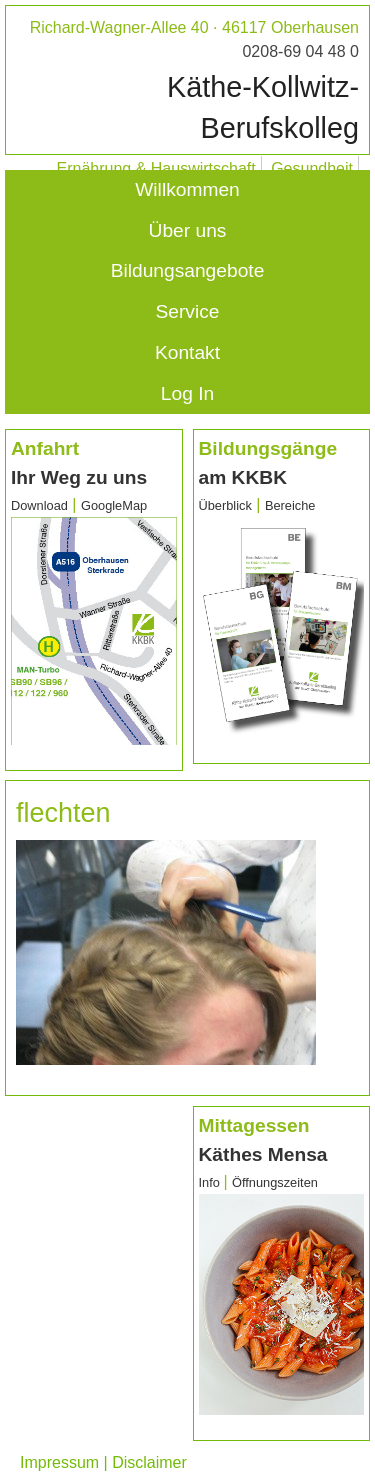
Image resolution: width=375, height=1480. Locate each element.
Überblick (225, 505)
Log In (187, 393)
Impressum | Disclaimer (103, 1462)
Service (188, 311)
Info (211, 1182)
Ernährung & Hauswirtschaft (156, 168)
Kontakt (187, 352)
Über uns (188, 230)
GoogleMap (114, 505)
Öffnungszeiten (275, 1182)
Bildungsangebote (188, 270)
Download (39, 505)
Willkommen (187, 189)
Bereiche (290, 505)
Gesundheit (312, 168)
